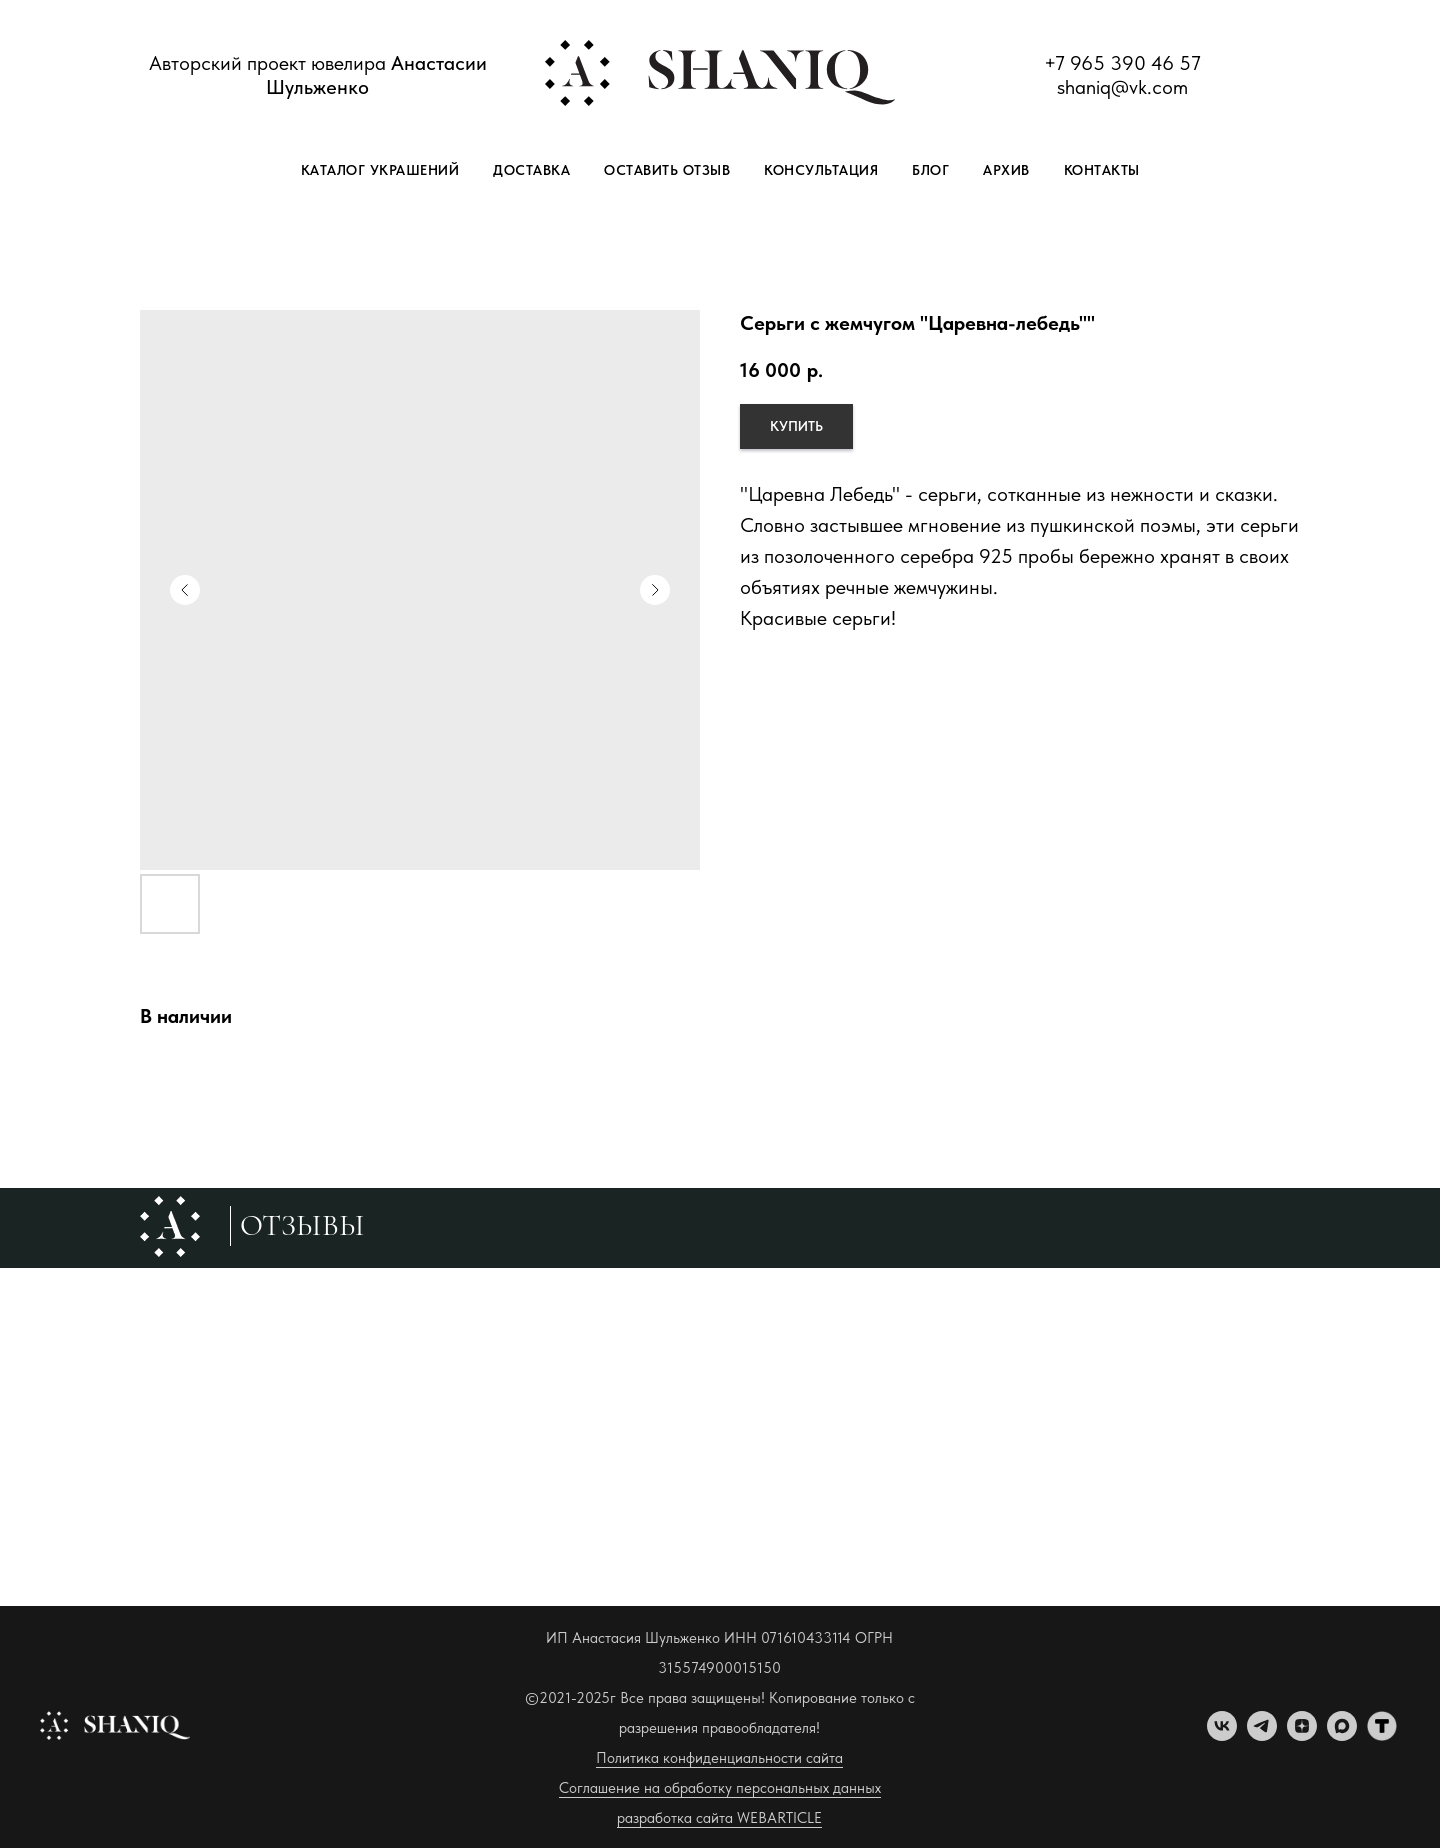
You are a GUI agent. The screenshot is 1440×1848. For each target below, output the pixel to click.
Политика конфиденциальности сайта (719, 1758)
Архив (1006, 170)
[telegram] (1262, 1735)
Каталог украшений (380, 170)
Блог (930, 170)
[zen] (1302, 1735)
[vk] (1222, 1735)
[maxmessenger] (1342, 1735)
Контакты (1102, 170)
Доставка (531, 170)
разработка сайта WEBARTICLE (719, 1818)
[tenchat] (1382, 1735)
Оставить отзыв (667, 170)
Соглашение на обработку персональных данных (720, 1788)
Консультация (821, 170)
